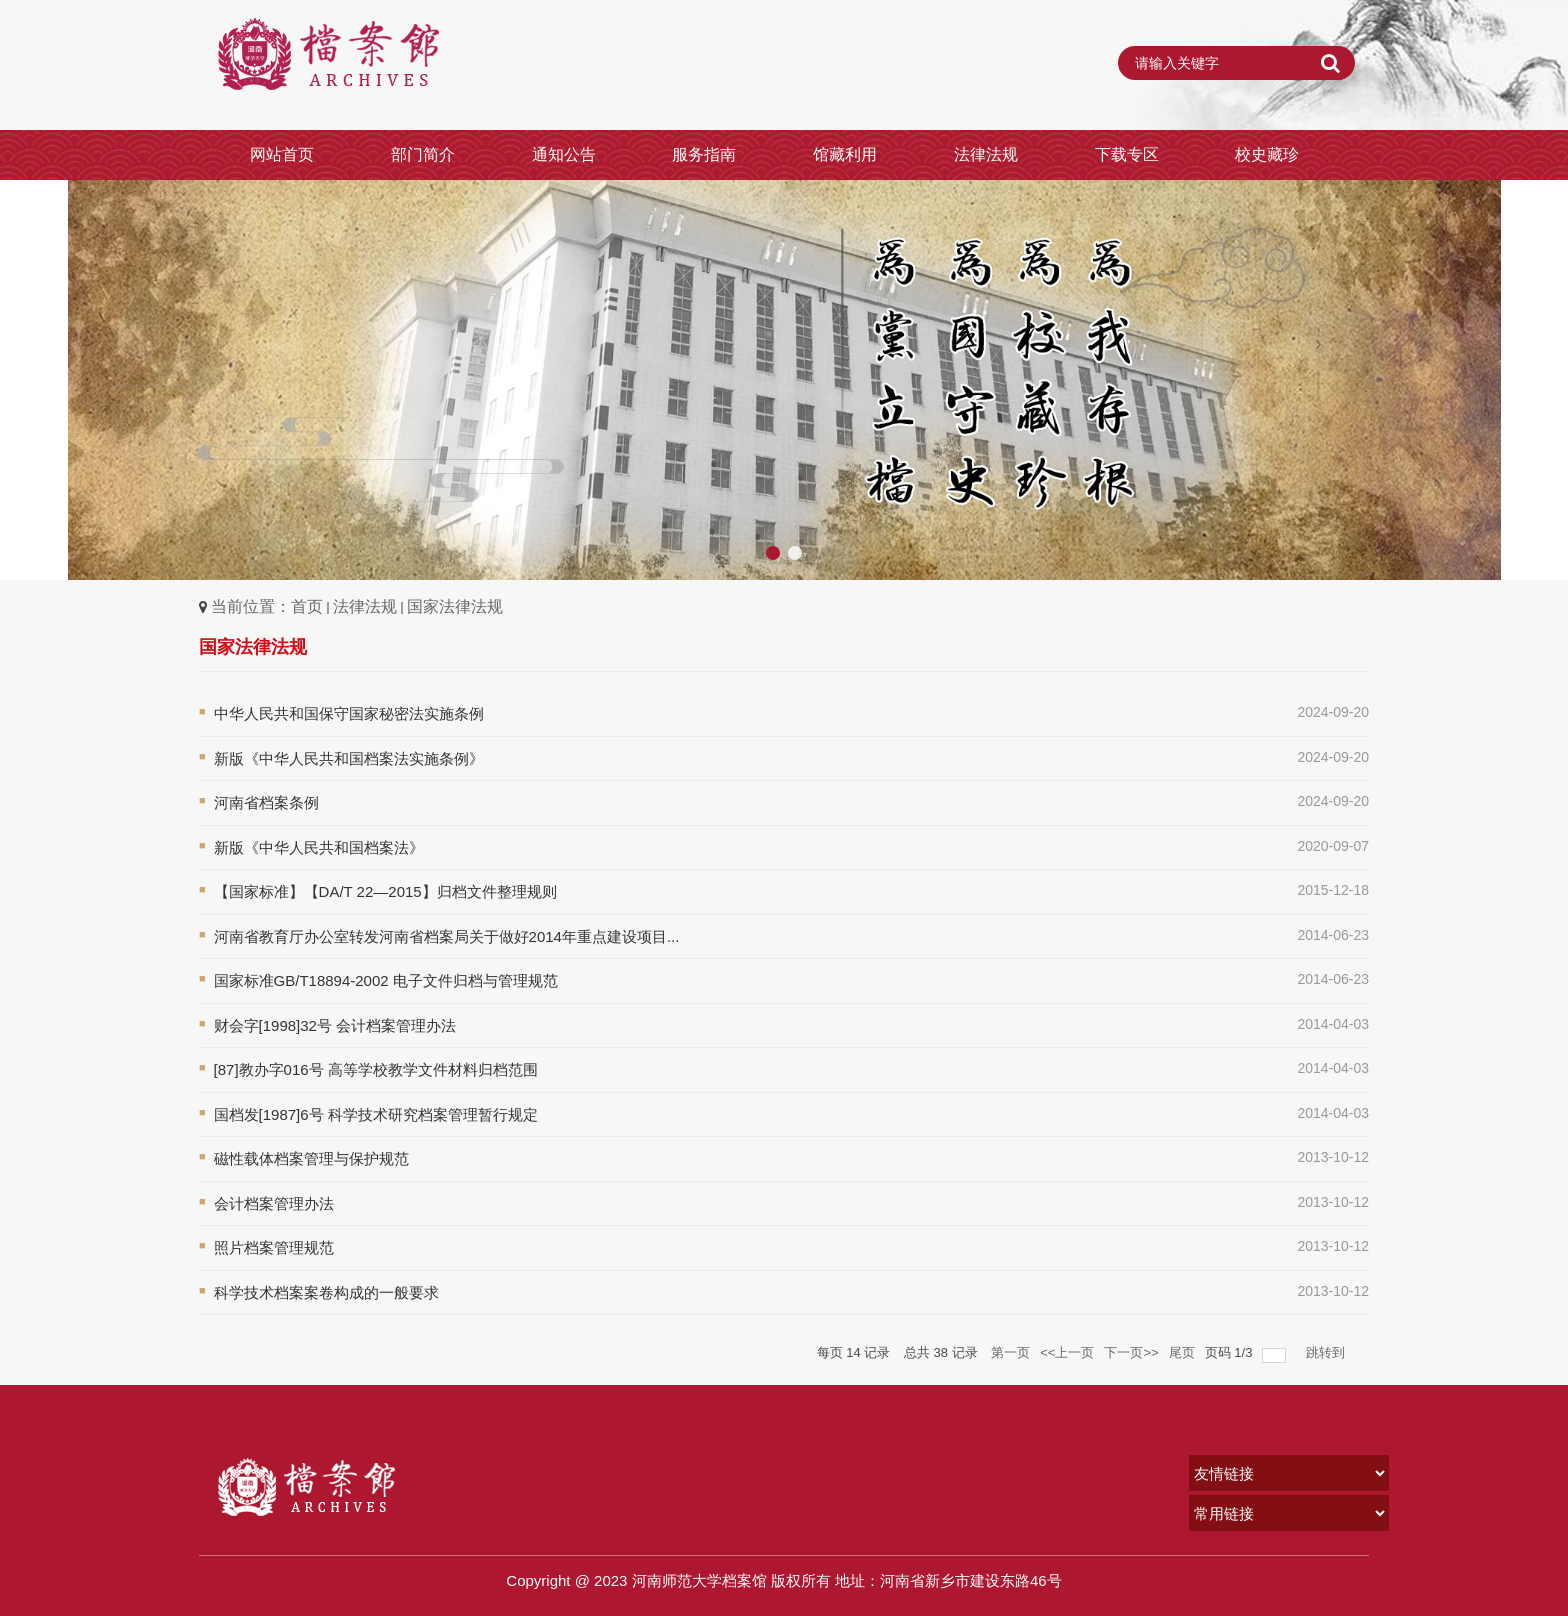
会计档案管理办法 (274, 1203)
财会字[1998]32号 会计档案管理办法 (335, 1025)
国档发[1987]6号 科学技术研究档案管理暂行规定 (376, 1114)
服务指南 (704, 154)
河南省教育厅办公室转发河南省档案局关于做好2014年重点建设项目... (447, 936)
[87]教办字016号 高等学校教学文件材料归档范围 (376, 1069)
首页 (307, 606)
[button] (1544, 380)
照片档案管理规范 (274, 1247)
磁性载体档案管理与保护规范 (311, 1158)
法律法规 (986, 154)
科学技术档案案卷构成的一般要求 (326, 1292)
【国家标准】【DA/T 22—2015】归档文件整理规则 (385, 891)
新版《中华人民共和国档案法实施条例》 (349, 758)
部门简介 (423, 154)
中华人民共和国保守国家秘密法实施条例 (349, 713)
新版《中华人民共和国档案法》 (319, 847)
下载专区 (1127, 154)
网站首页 (282, 154)
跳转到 (1327, 1352)
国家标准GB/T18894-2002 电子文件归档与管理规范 (386, 980)
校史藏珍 (1267, 154)
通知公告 (564, 154)
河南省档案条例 (266, 802)
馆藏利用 (845, 154)
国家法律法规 (455, 606)
